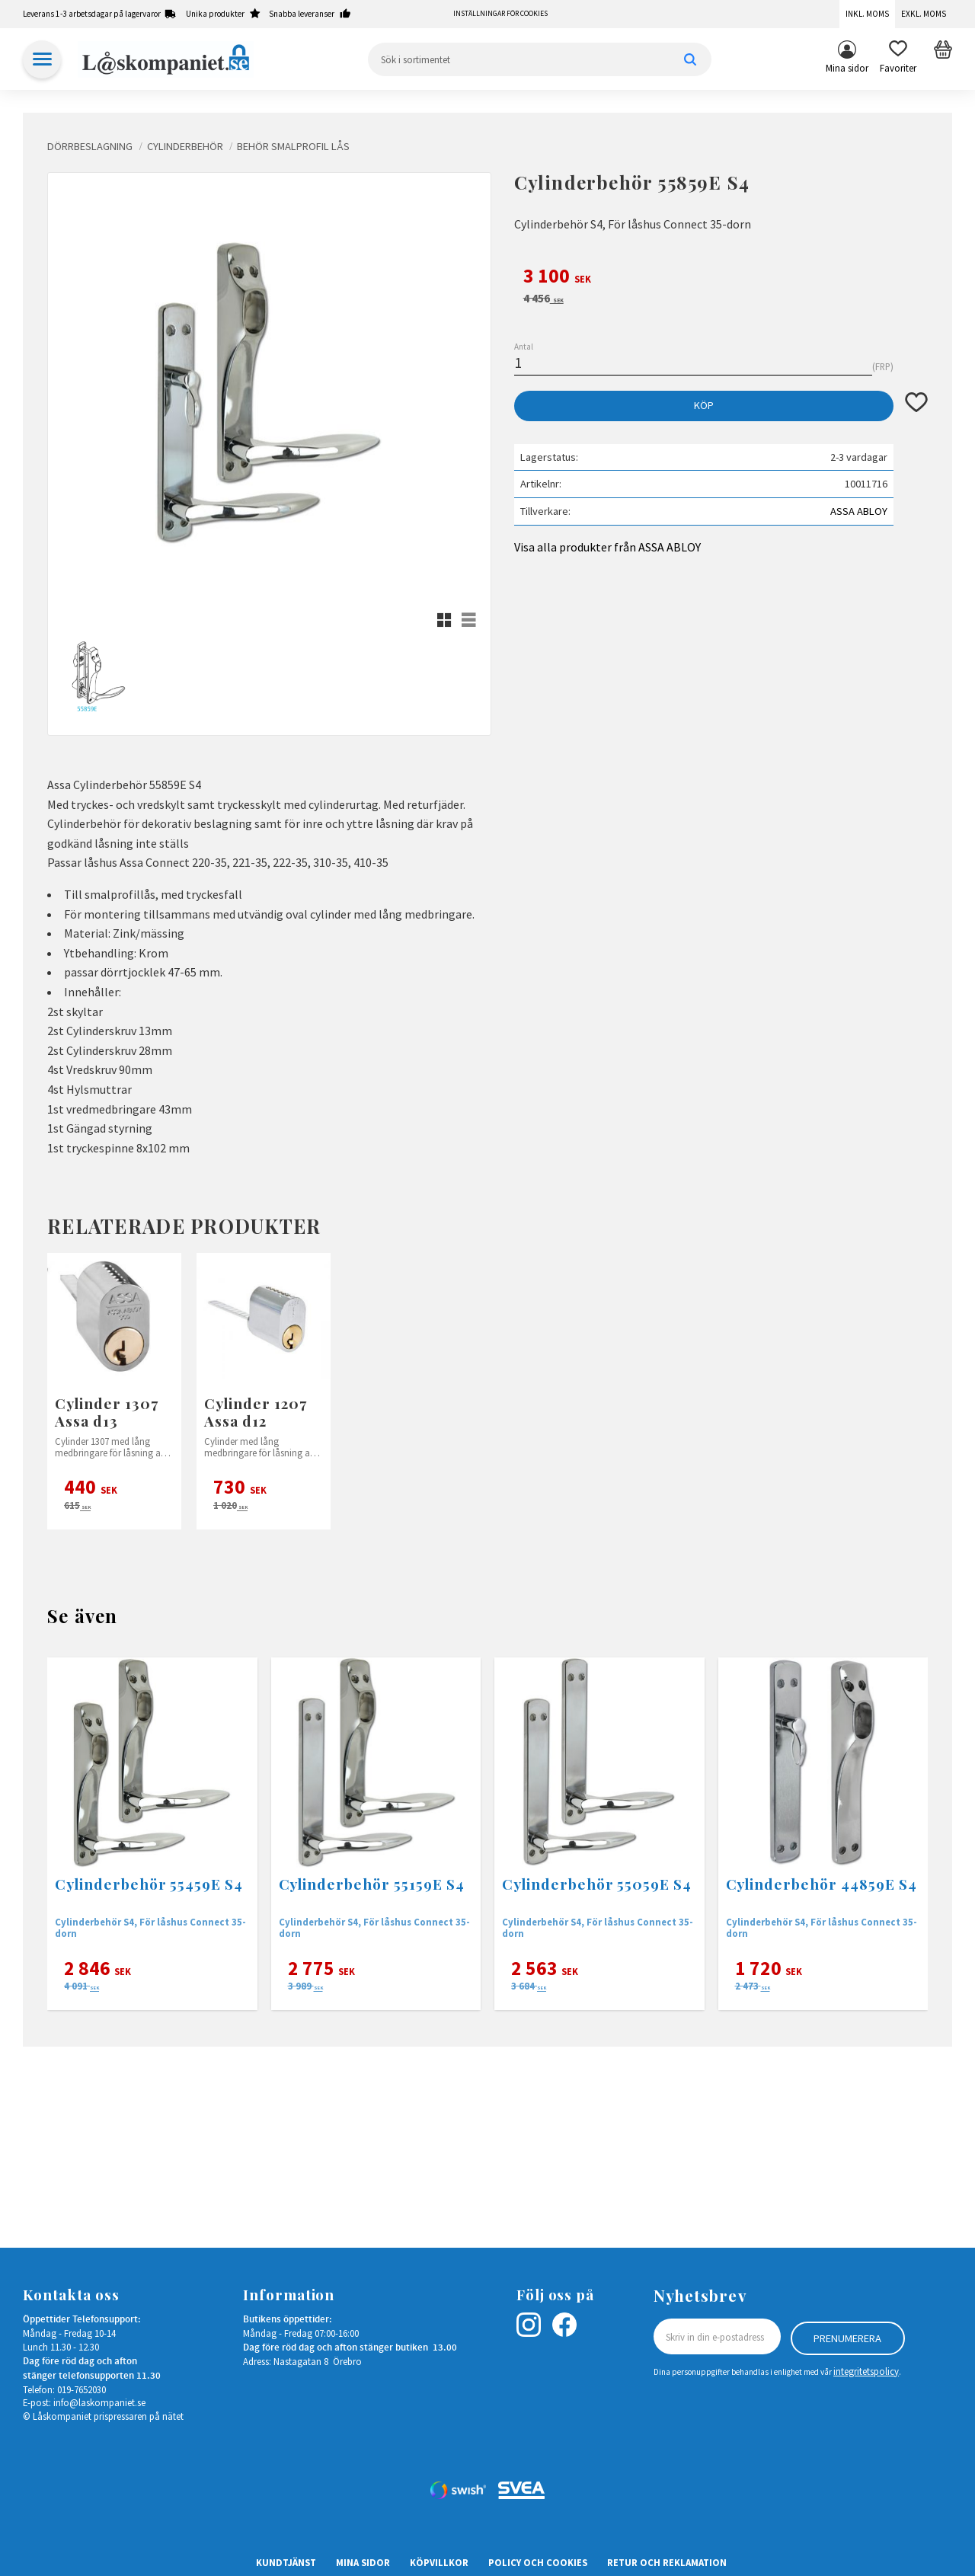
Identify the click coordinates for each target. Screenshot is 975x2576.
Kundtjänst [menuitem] (286, 2562)
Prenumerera (847, 2337)
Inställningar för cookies (500, 13)
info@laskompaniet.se (99, 2402)
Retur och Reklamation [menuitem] (667, 2562)
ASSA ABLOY (858, 511)
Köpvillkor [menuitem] (439, 2562)
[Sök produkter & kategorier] (539, 59)
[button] (898, 59)
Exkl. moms (923, 13)
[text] (721, 278)
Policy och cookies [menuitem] (537, 2562)
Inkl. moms (867, 13)
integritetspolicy (866, 2370)
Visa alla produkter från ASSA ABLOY (607, 547)
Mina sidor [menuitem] (847, 68)
